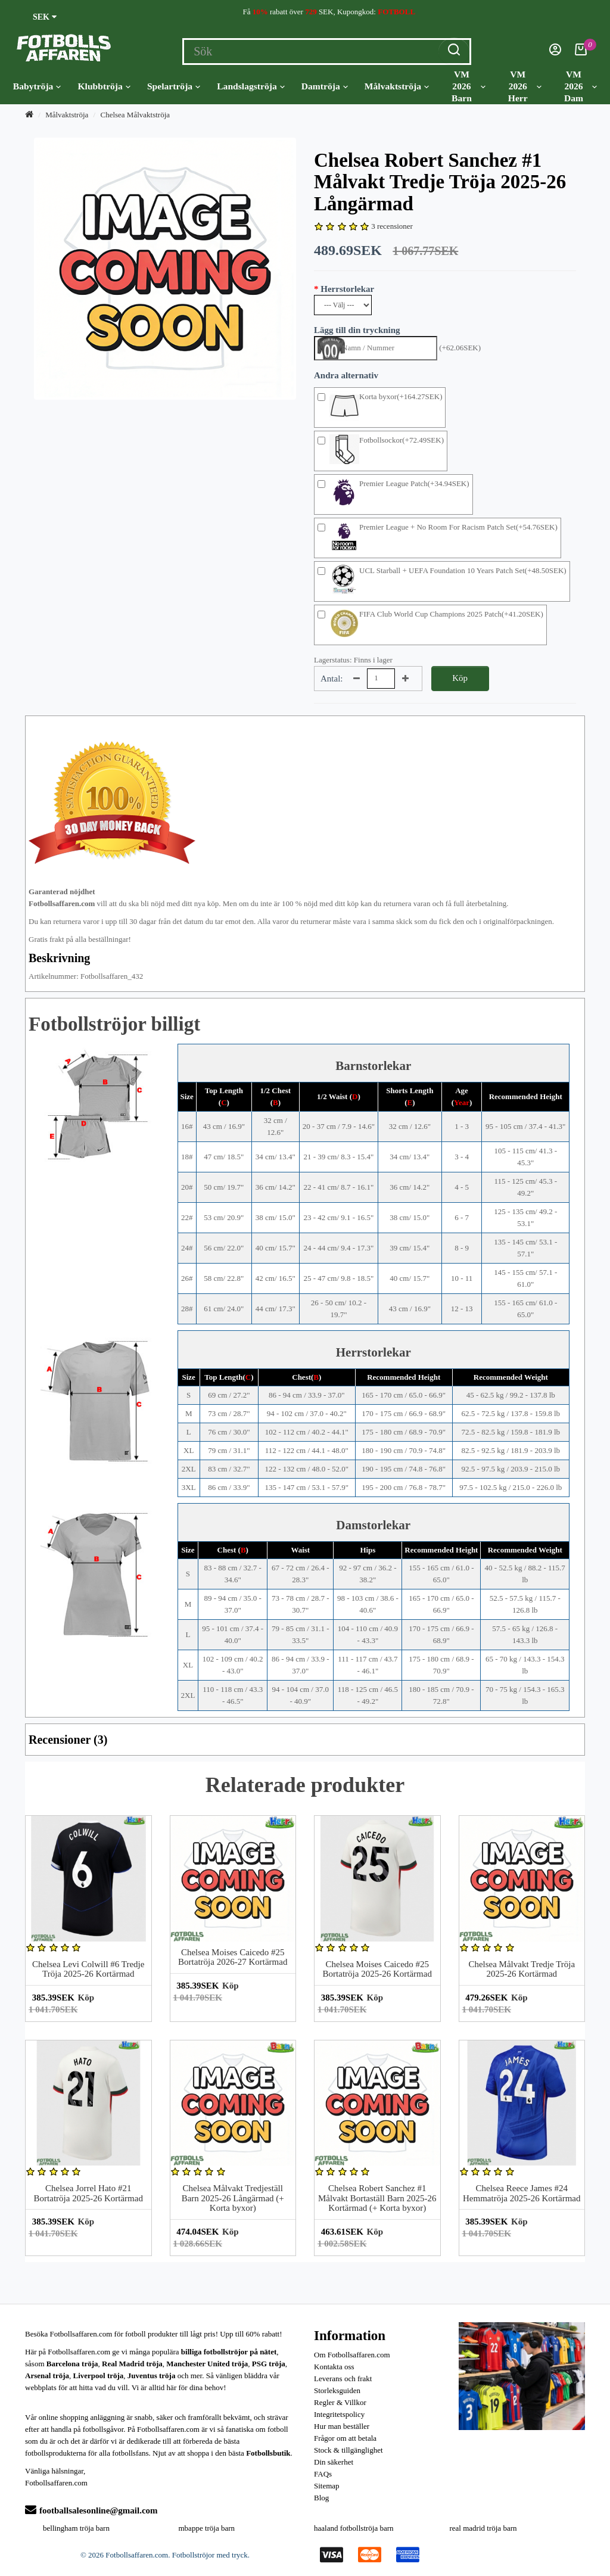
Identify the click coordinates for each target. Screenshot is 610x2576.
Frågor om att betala (345, 2438)
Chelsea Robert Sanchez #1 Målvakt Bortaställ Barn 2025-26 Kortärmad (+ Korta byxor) (377, 2198)
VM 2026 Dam (580, 86)
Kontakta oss (334, 2366)
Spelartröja (173, 86)
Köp (460, 678)
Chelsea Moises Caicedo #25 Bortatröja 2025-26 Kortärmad (377, 1969)
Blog (321, 2497)
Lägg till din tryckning (357, 330)
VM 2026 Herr (524, 86)
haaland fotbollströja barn (354, 2528)
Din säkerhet (333, 2461)
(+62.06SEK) (460, 347)
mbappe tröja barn (207, 2528)
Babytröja (37, 86)
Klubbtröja (103, 86)
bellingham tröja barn (76, 2528)
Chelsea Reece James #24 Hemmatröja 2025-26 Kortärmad (521, 2193)
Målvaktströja (397, 86)
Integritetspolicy (339, 2414)
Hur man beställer (341, 2426)
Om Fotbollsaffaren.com (352, 2354)
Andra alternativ (346, 375)
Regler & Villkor (340, 2402)
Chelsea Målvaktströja (135, 114)
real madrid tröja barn (483, 2528)
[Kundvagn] (581, 52)
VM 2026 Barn (468, 86)
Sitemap (327, 2485)
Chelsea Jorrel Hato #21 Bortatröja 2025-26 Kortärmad (88, 2193)
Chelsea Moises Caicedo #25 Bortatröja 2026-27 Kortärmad (232, 1957)
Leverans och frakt (343, 2378)
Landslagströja (251, 86)
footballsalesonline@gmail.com (91, 2510)
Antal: (331, 678)
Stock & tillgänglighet (348, 2450)
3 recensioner (392, 226)
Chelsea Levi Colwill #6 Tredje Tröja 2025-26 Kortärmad (88, 1969)
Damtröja (324, 86)
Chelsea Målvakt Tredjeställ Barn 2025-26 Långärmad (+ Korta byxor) (233, 2198)
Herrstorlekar (347, 289)
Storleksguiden (337, 2390)
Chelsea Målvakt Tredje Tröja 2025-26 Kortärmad (521, 1969)
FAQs (323, 2473)
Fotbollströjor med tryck (210, 2554)
